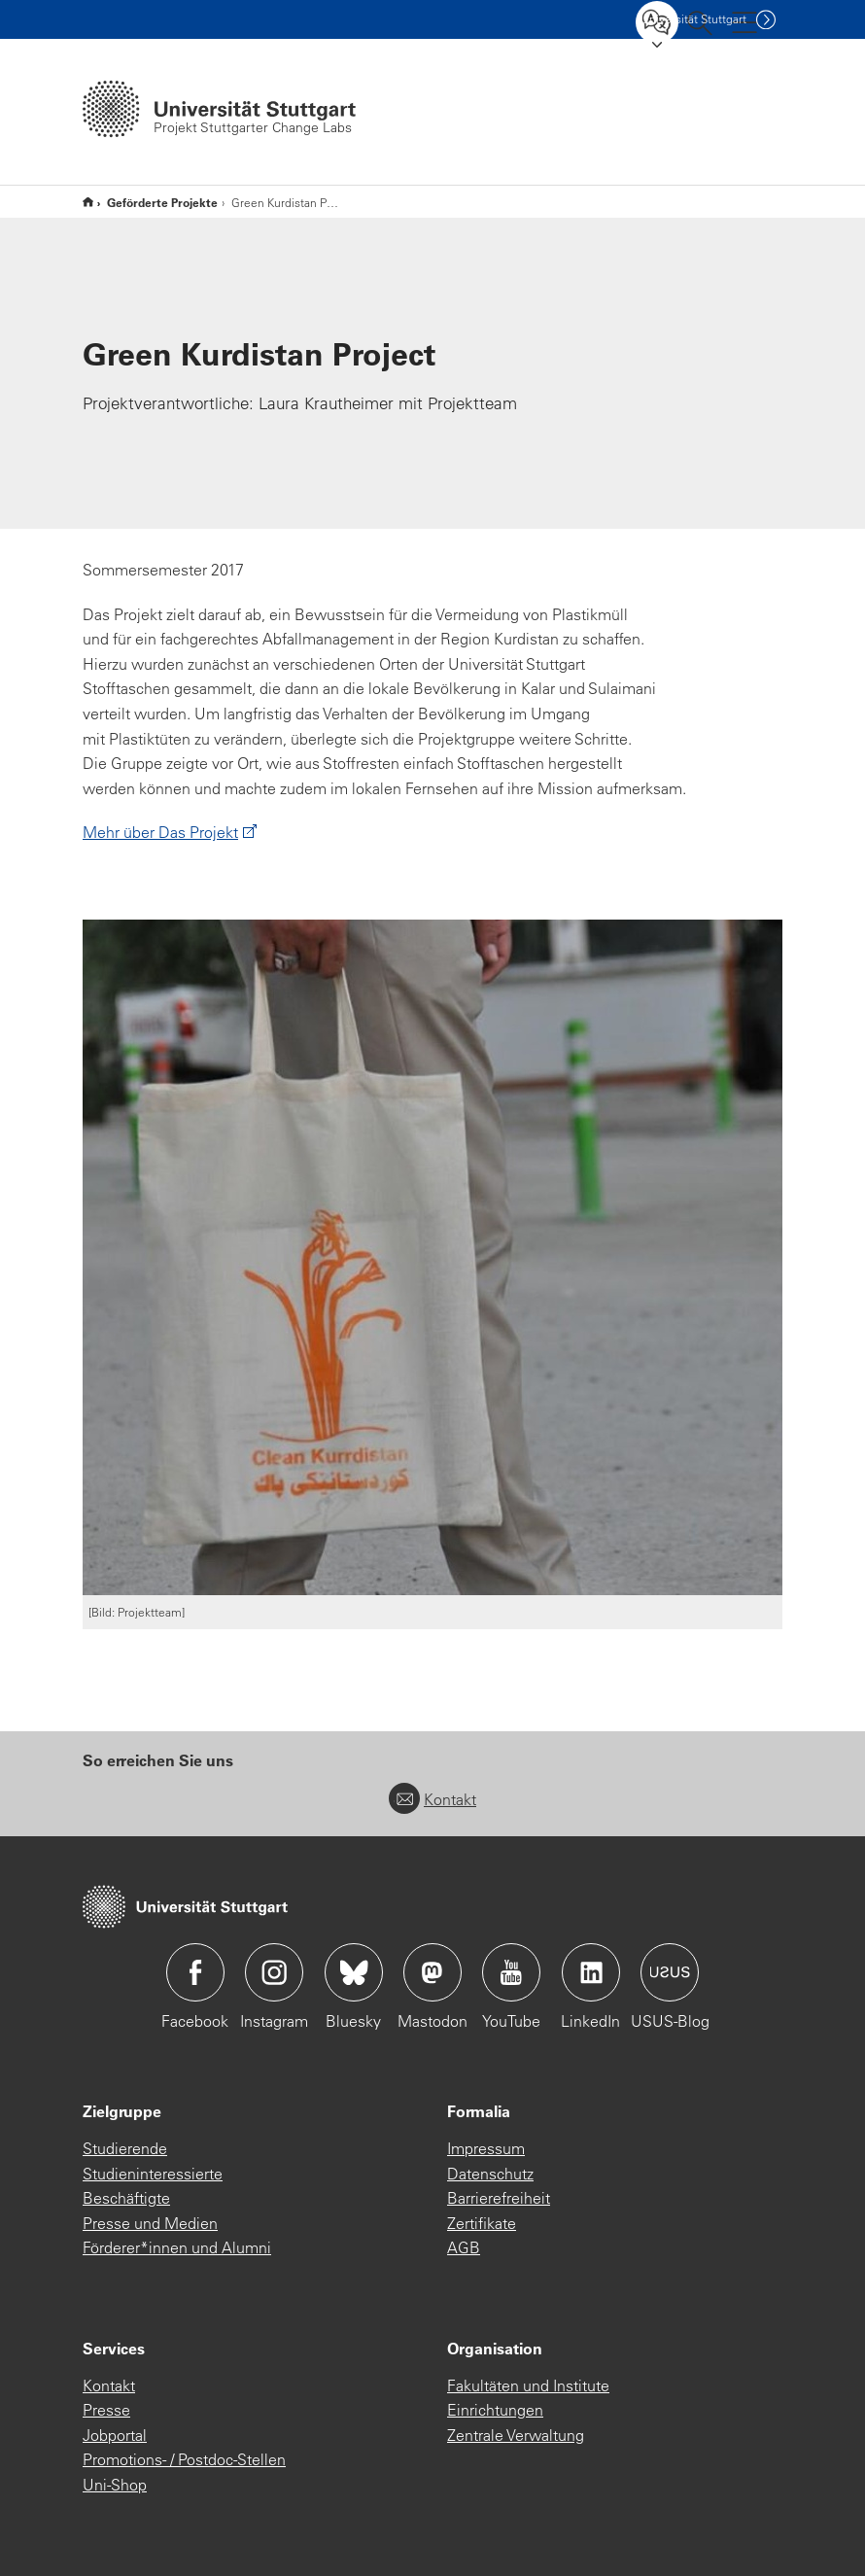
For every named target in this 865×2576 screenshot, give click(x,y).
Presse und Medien (150, 2223)
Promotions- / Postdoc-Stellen (184, 2459)
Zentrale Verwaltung (515, 2435)
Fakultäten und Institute (528, 2385)
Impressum (486, 2148)
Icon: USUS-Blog (669, 1972)
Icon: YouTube (511, 1972)
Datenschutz (490, 2173)
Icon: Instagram (274, 1972)
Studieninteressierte (153, 2173)
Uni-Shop (115, 2484)
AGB (463, 2247)
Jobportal (115, 2435)
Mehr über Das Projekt (160, 832)
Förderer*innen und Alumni (177, 2247)
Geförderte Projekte (162, 202)
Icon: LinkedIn (591, 1972)
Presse (106, 2409)
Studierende (125, 2148)
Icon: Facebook (195, 1972)
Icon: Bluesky (354, 1972)
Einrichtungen (495, 2409)
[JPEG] (432, 1257)
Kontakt (432, 1799)
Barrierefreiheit (498, 2198)
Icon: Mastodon (432, 1972)
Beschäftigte (126, 2198)
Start (88, 202)
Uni (693, 19)
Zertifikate (481, 2223)
